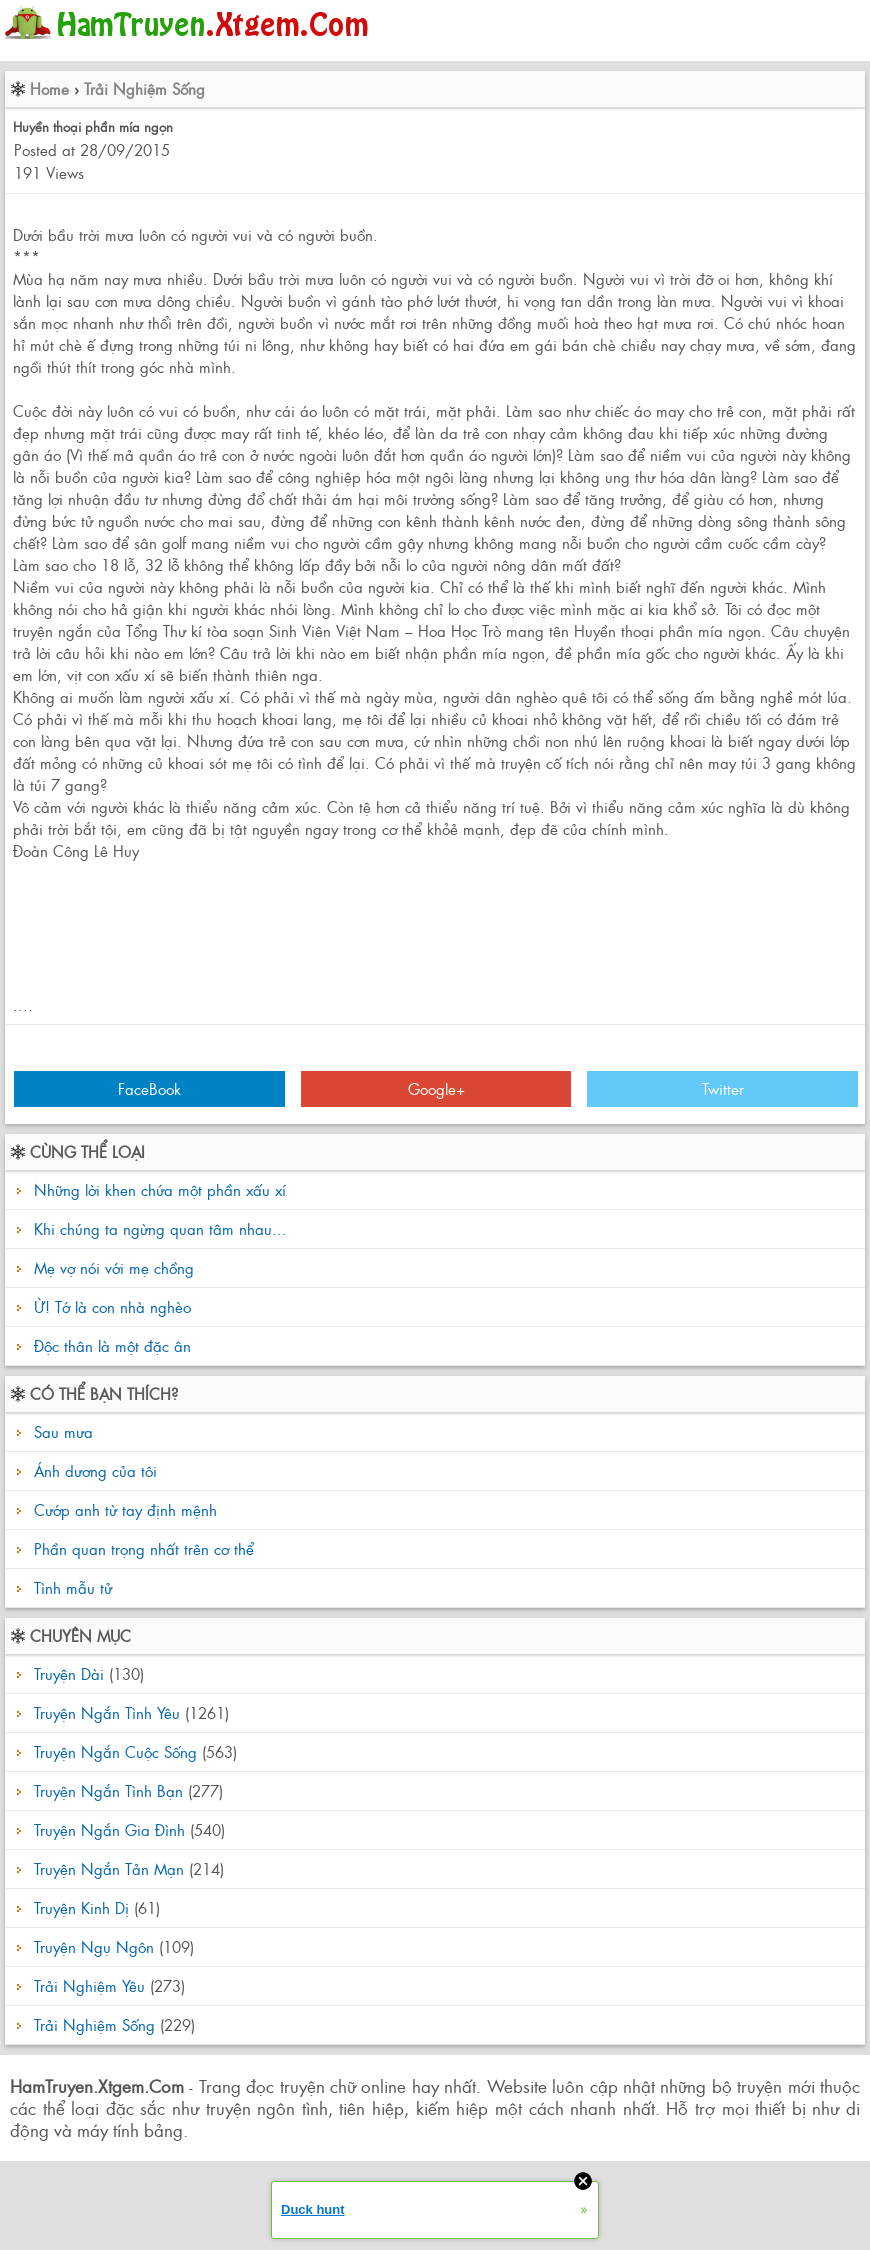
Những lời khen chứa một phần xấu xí (160, 1189)
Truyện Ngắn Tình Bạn (108, 1790)
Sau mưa (61, 1431)
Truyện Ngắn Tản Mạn (109, 1868)
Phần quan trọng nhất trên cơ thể (141, 1548)
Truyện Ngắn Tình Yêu (107, 1712)
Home (49, 88)
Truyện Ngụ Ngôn (94, 1946)
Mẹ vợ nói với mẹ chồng (114, 1267)
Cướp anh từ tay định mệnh (123, 1509)
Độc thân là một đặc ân (112, 1345)
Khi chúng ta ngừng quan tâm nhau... (160, 1228)
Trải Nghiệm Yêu (89, 1985)
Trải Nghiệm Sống (144, 88)
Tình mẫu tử (70, 1587)
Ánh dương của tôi (93, 1470)
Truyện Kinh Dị (81, 1907)
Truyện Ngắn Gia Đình (109, 1829)
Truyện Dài (69, 1673)
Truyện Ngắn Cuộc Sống (115, 1751)
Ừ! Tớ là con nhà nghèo (112, 1306)
